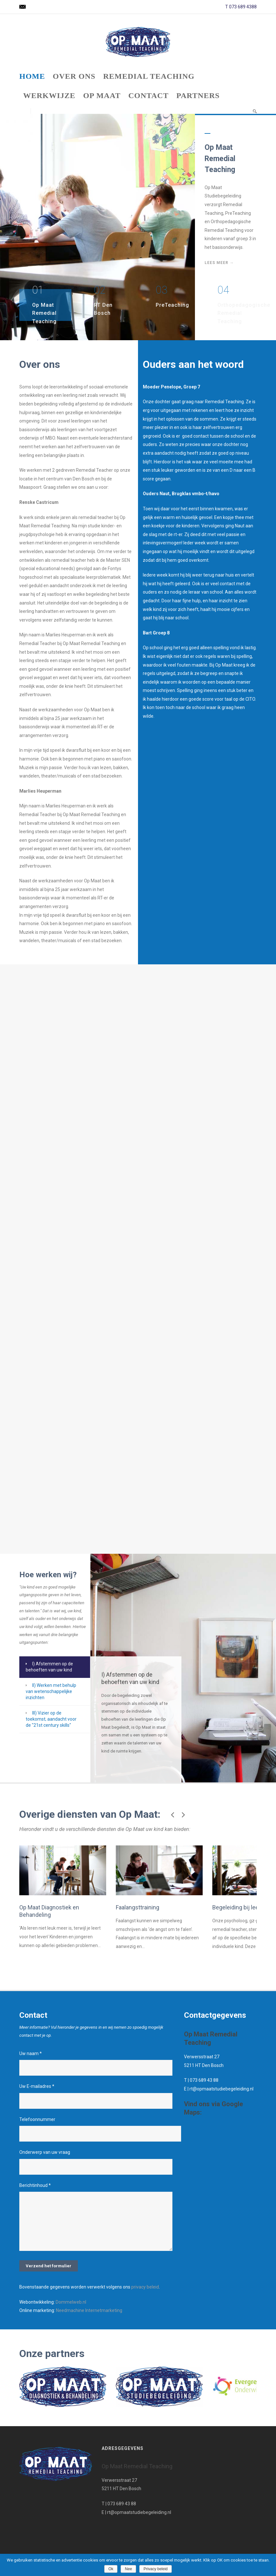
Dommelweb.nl (71, 2315)
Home (32, 76)
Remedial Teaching (149, 76)
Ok (110, 2569)
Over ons (74, 76)
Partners (198, 95)
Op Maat (102, 95)
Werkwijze (49, 95)
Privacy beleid (155, 2569)
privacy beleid (145, 2300)
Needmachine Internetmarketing (89, 2323)
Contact (148, 95)
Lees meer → (219, 262)
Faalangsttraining (102, 1887)
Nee (128, 2569)
